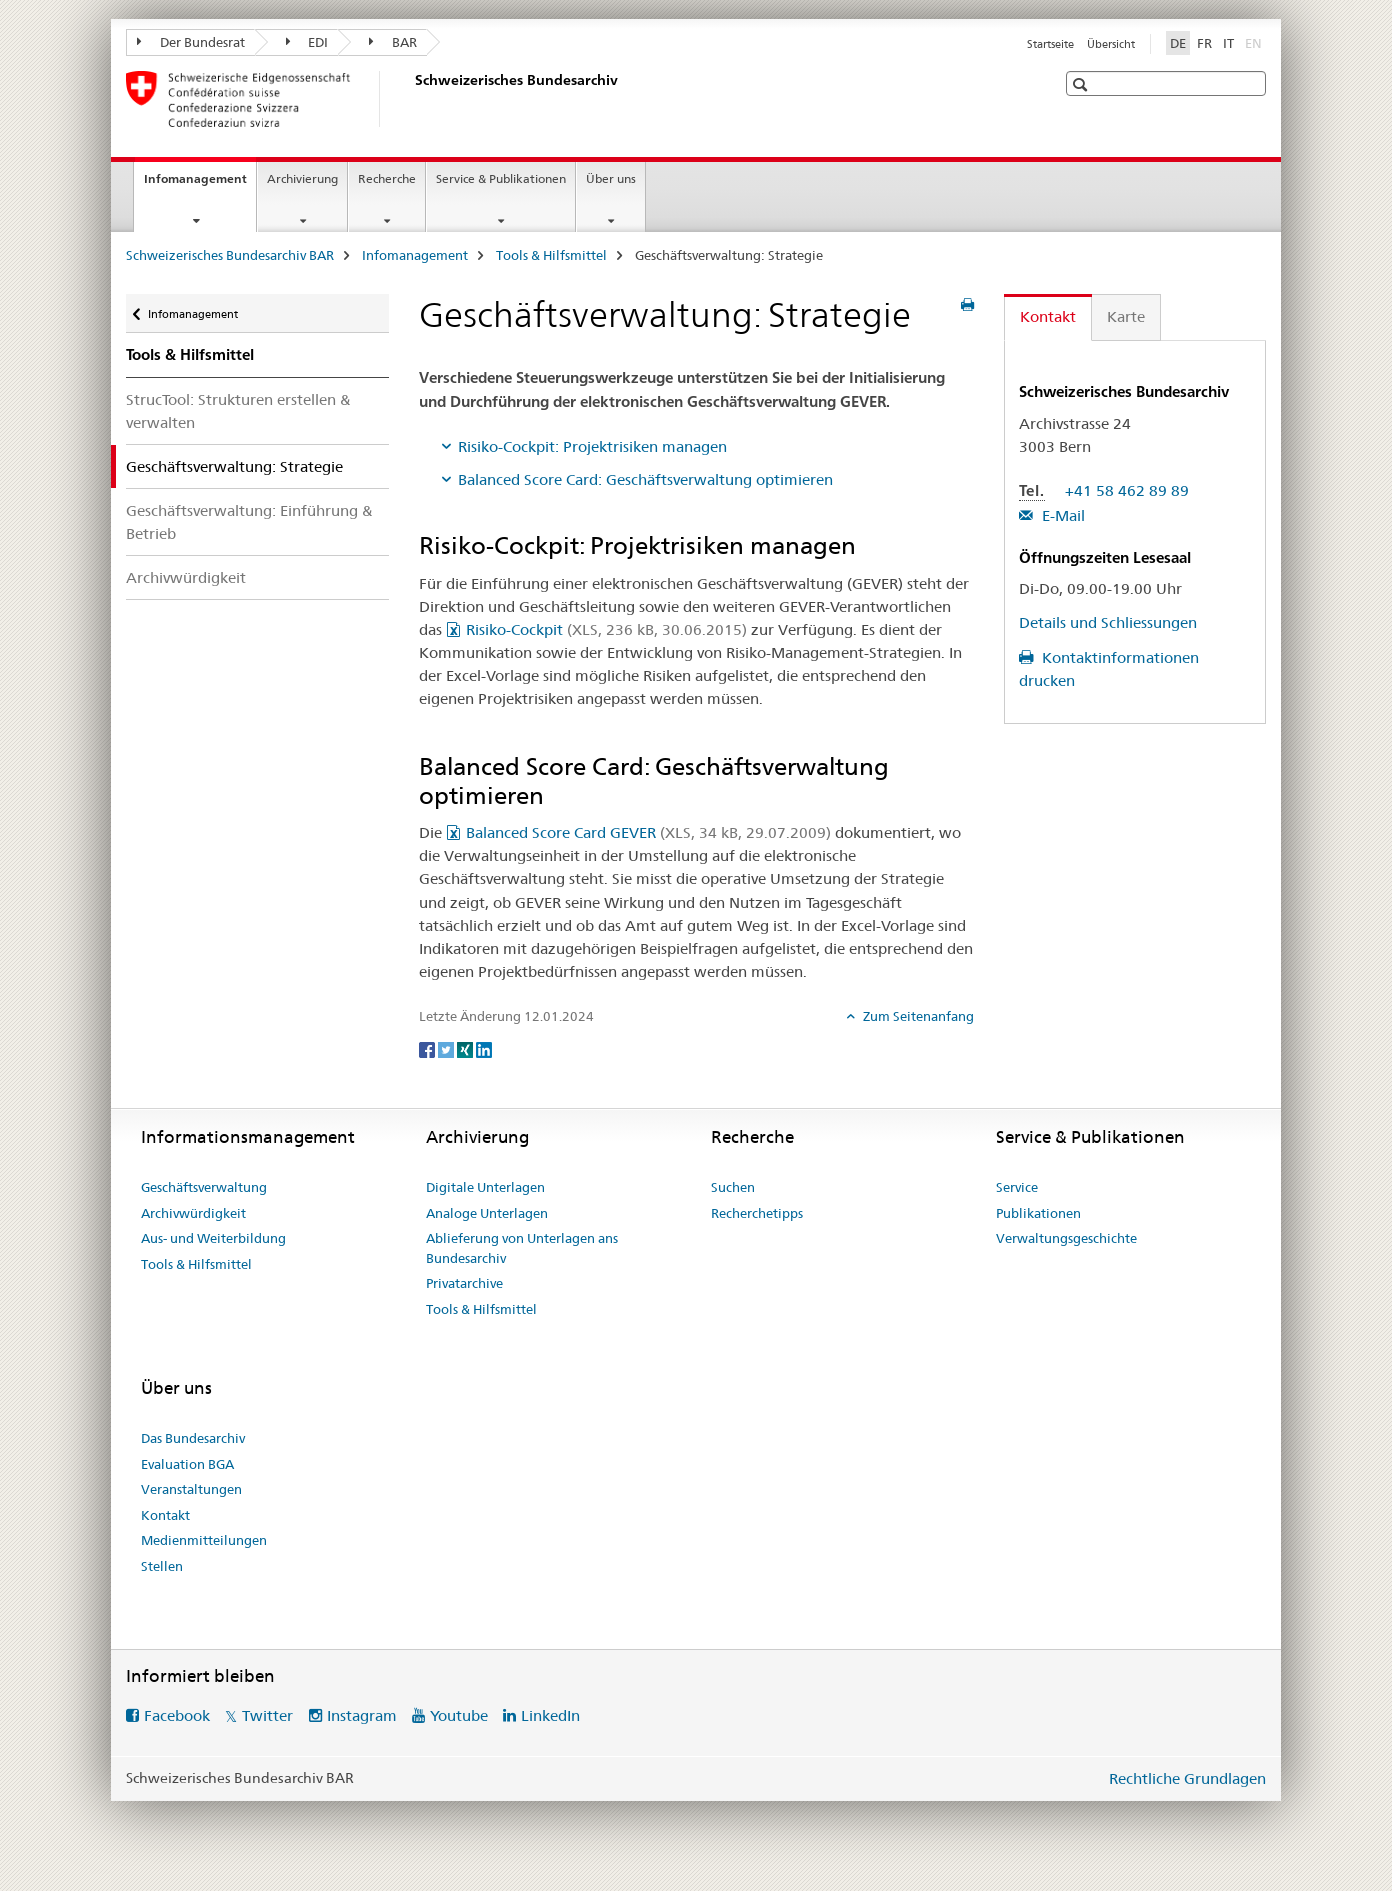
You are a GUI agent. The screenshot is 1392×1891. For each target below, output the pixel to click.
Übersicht (1111, 44)
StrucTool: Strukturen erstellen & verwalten (238, 411)
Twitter (267, 1715)
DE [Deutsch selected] (1178, 43)
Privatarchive (464, 1283)
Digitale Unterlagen (485, 1187)
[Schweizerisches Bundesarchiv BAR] (411, 99)
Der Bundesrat (191, 42)
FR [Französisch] (1204, 43)
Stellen (162, 1566)
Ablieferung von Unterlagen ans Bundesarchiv (522, 1248)
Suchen (733, 1187)
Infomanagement (200, 185)
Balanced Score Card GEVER (648, 832)
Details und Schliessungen (1108, 622)
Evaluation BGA (187, 1464)
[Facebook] (428, 1049)
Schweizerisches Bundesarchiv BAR (230, 255)
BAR (393, 42)
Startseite (1050, 44)
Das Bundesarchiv (193, 1438)
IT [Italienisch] (1228, 43)
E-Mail (1061, 515)
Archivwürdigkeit (186, 577)
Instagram (362, 1715)
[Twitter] (447, 1049)
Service (1017, 1187)
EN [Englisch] (1255, 42)
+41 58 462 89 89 (1127, 490)
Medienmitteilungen (204, 1540)
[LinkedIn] (484, 1049)
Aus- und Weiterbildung (213, 1238)
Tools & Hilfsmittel (551, 255)
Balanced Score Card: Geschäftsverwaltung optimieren (645, 479)
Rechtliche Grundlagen (1187, 1778)
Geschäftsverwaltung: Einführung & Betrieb (249, 522)
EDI (307, 42)
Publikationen (1038, 1213)
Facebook (177, 1715)
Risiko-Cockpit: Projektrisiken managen (592, 446)
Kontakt (165, 1515)
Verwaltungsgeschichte (1066, 1238)
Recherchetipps (757, 1213)
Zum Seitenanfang (917, 1016)
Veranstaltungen (191, 1489)
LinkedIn (550, 1715)
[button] (1082, 84)
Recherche (387, 178)
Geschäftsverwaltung (204, 1187)
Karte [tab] (1126, 316)
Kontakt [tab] (1048, 316)
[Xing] (466, 1049)
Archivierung (302, 178)
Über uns (611, 178)
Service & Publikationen (501, 178)
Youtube (459, 1715)
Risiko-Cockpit (606, 629)
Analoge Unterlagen (487, 1213)
